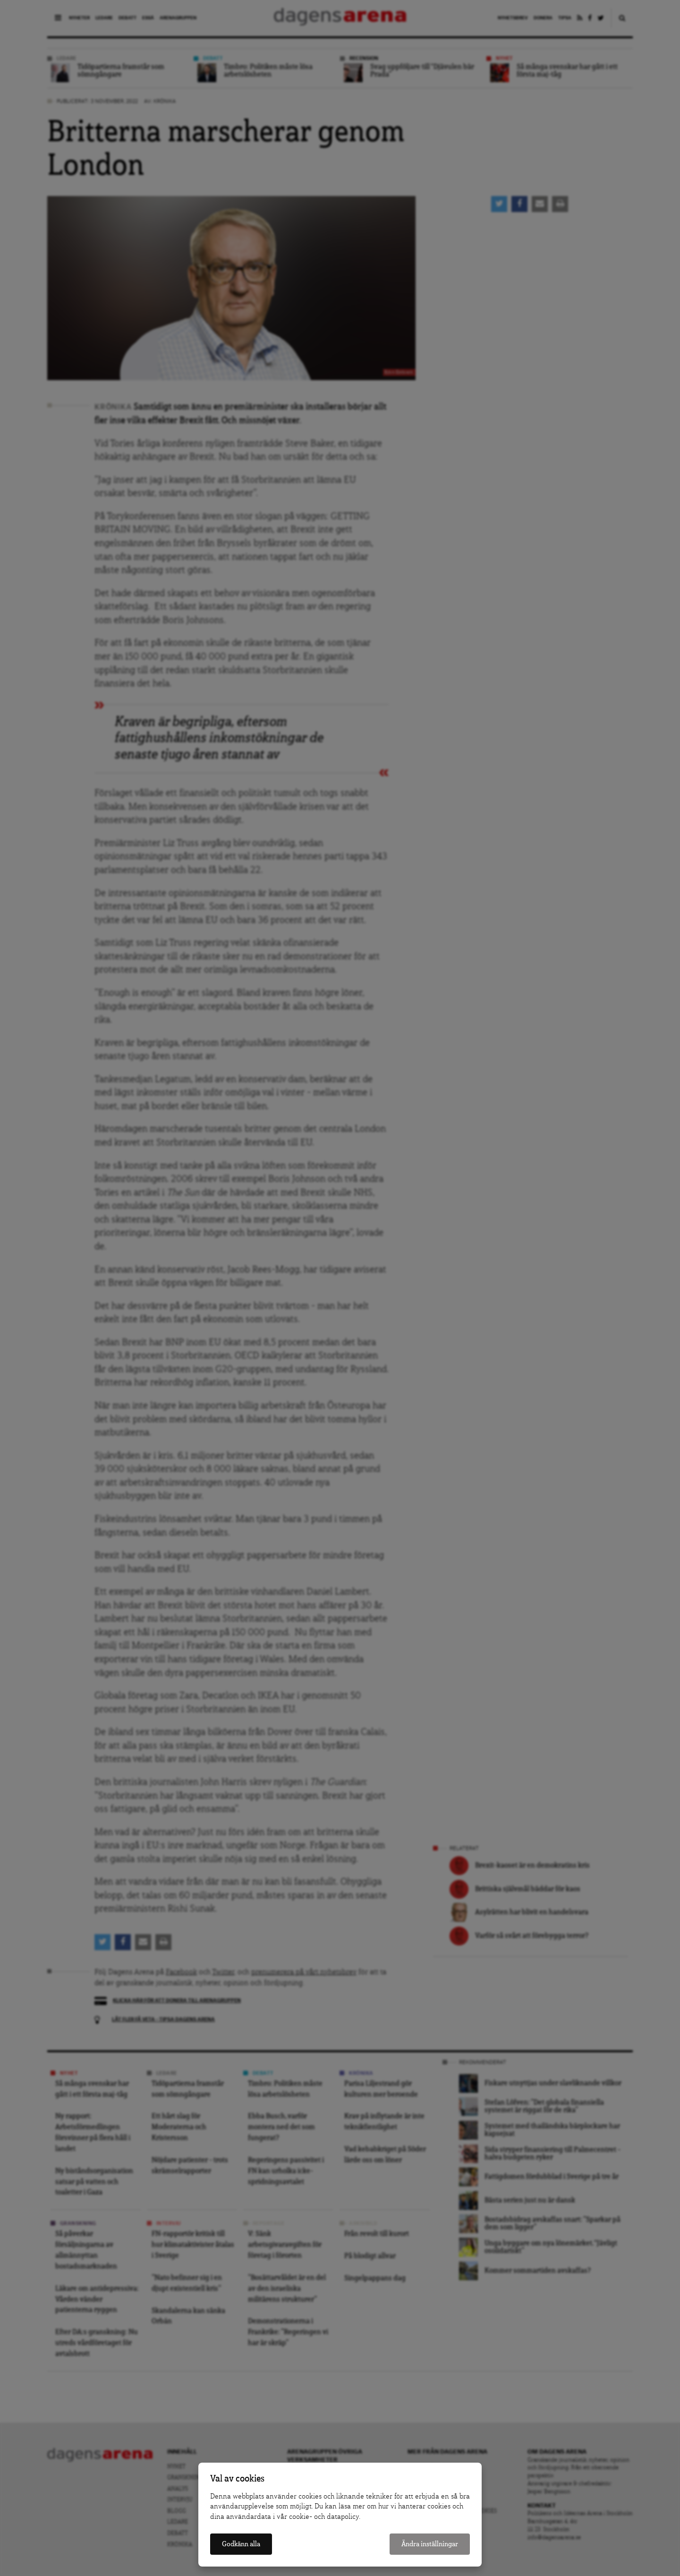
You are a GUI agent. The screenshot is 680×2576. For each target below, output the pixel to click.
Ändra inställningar (429, 2544)
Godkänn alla (241, 2544)
